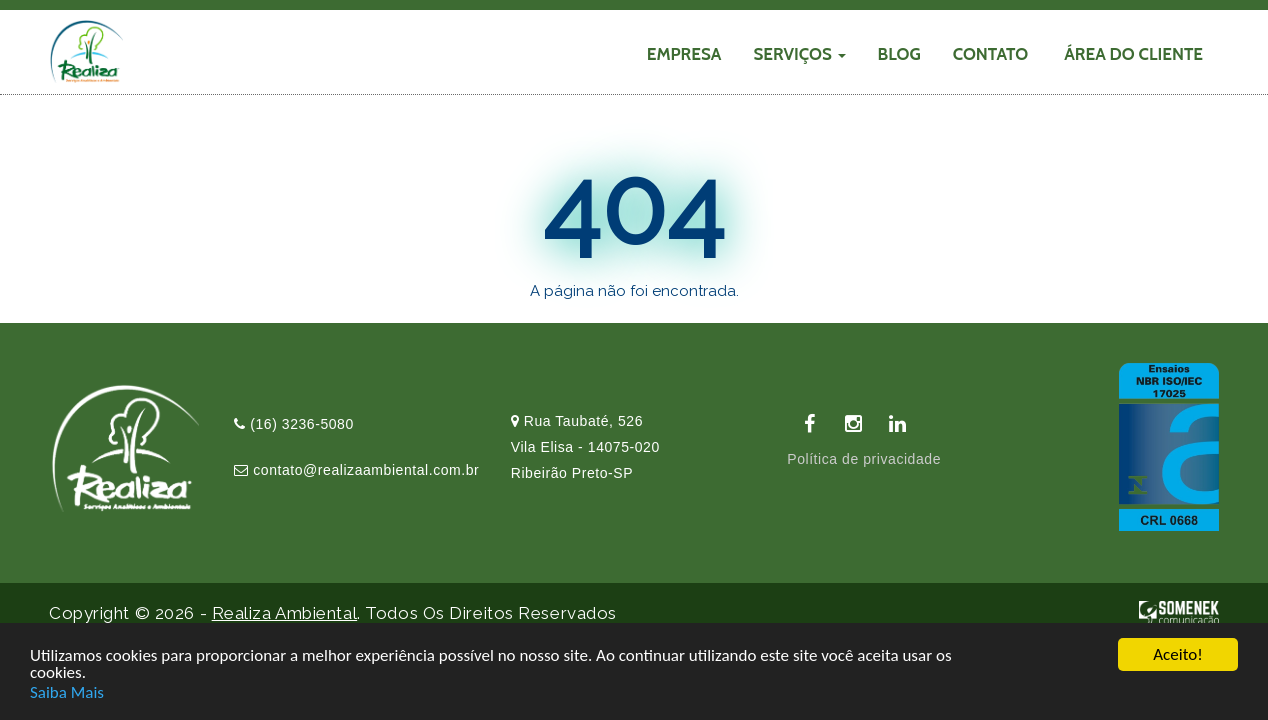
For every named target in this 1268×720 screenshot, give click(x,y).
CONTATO (991, 54)
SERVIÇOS (799, 54)
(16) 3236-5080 (294, 424)
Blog (899, 54)
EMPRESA (684, 54)
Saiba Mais (67, 692)
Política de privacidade (864, 459)
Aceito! (1177, 655)
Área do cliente (1133, 54)
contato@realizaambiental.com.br (356, 470)
